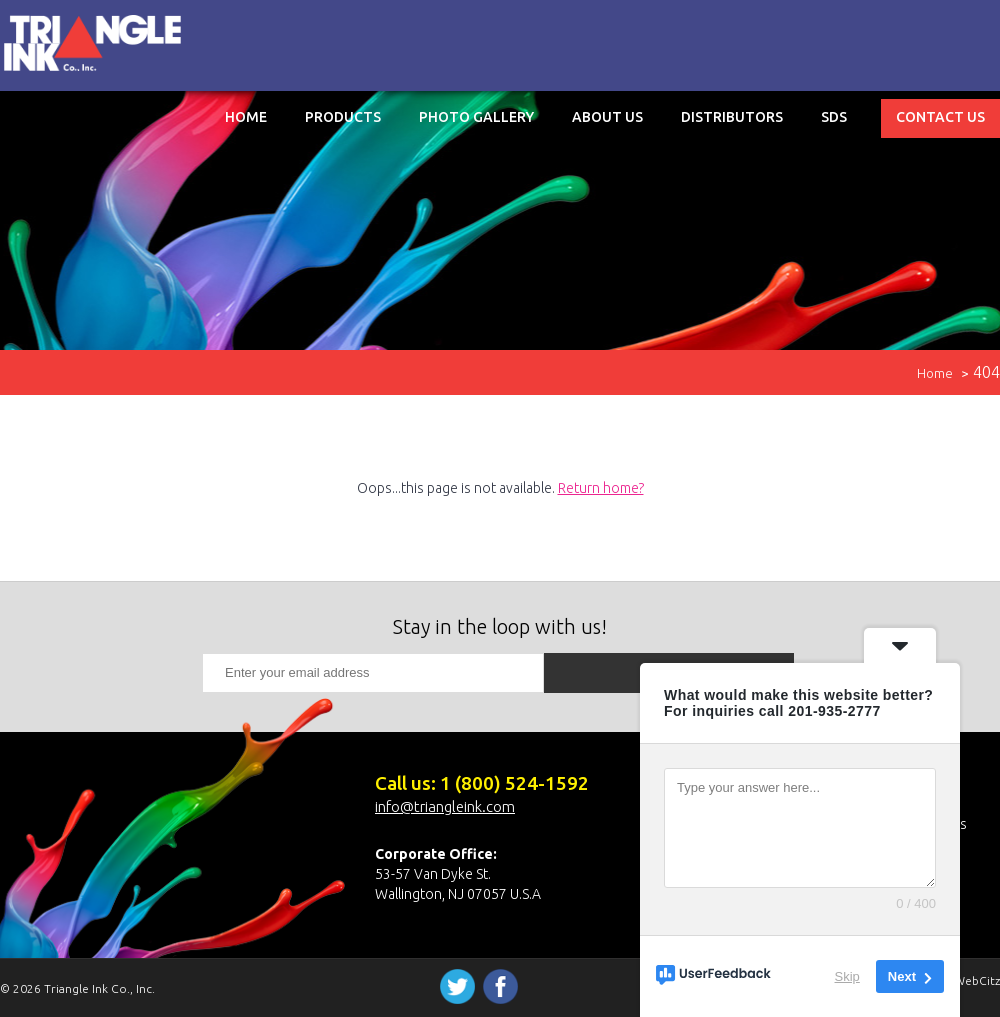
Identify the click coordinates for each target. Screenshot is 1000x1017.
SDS (834, 117)
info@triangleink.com (445, 806)
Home (246, 117)
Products (343, 117)
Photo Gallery (476, 117)
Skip (847, 976)
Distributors (732, 117)
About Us (607, 117)
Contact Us (940, 117)
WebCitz (977, 980)
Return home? (601, 488)
